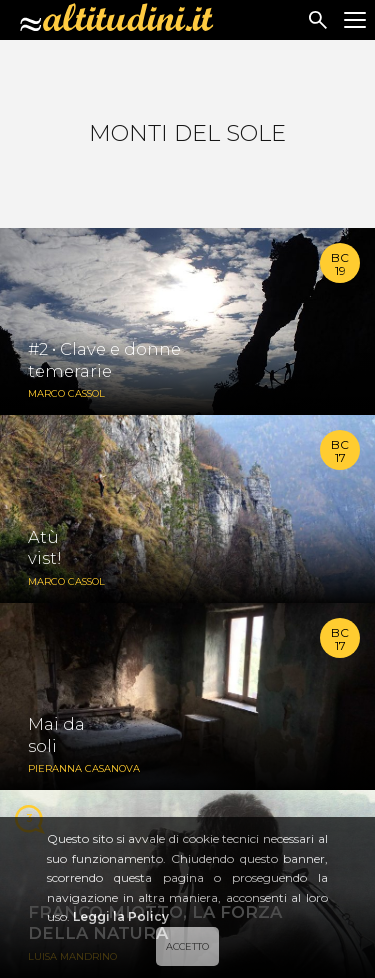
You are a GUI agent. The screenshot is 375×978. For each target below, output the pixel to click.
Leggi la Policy (121, 916)
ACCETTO (187, 946)
